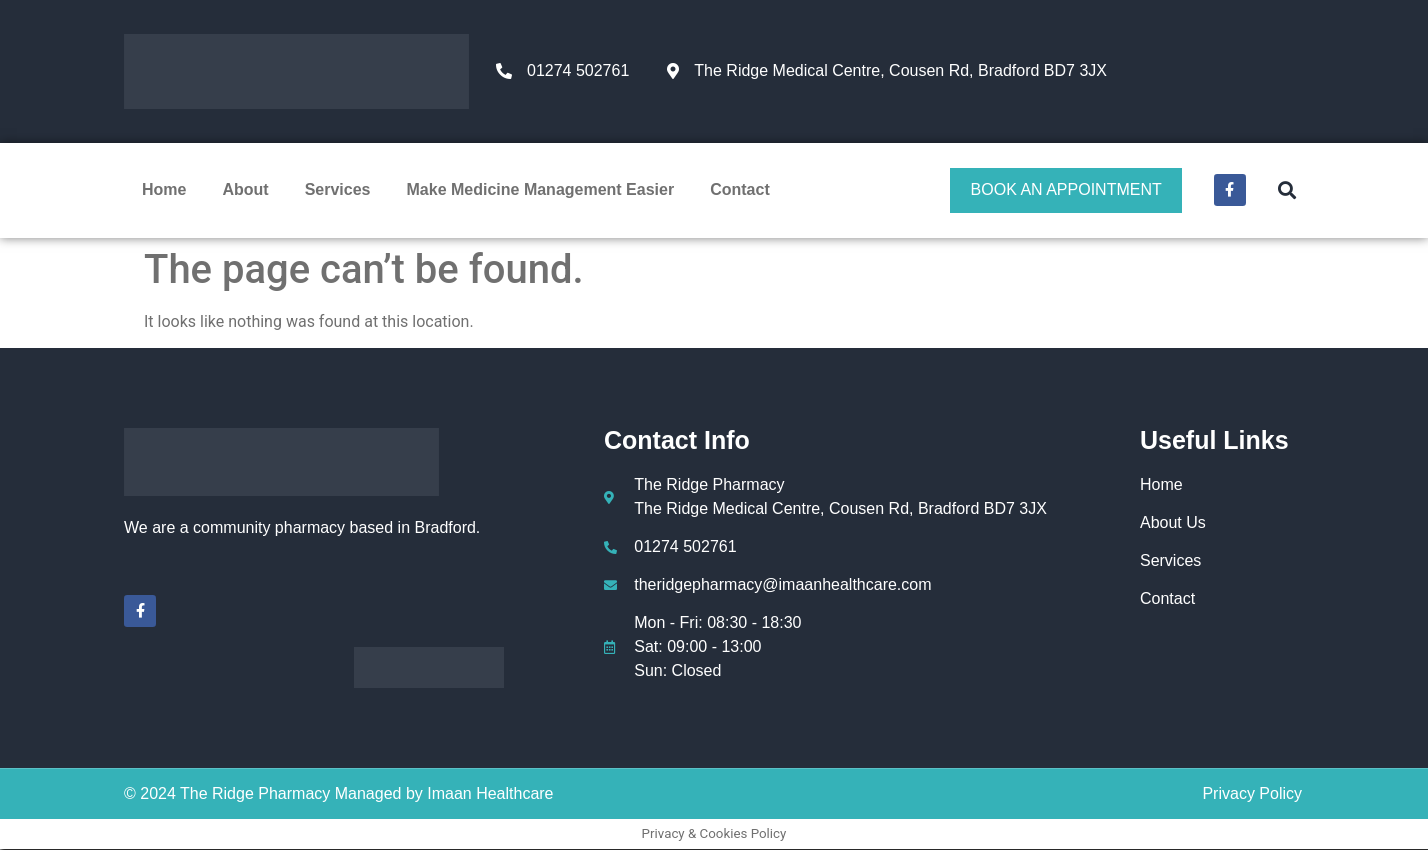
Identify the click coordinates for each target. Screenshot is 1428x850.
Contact (740, 190)
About (245, 190)
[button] (1286, 190)
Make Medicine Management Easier (541, 190)
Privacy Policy (1252, 794)
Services (338, 190)
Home (164, 190)
